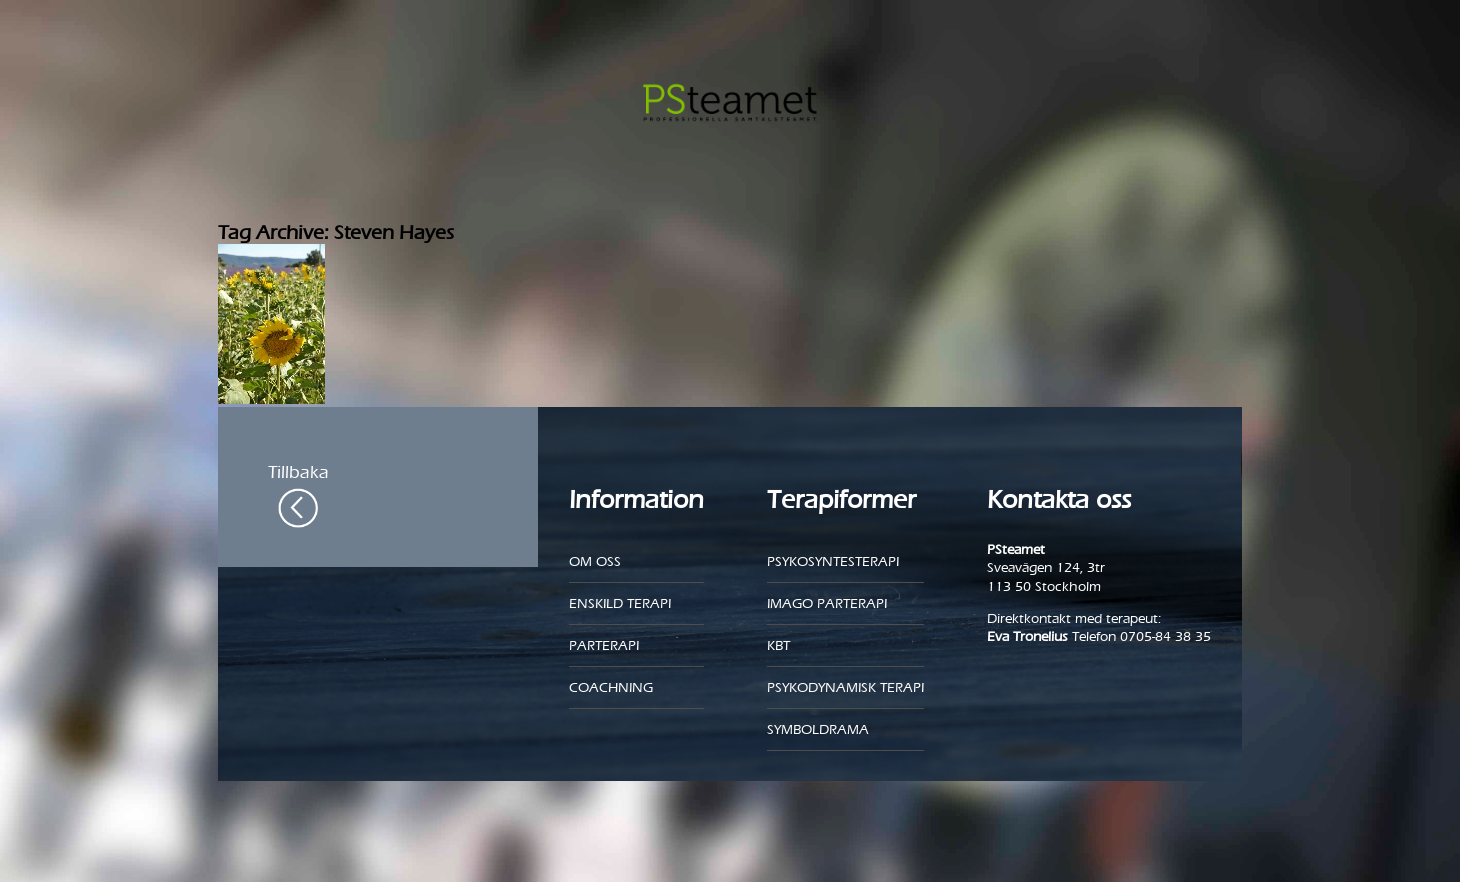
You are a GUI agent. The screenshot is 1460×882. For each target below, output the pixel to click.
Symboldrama (818, 729)
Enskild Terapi (620, 603)
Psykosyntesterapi (833, 561)
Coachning (611, 687)
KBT (778, 645)
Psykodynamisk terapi (845, 687)
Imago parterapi (827, 603)
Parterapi (604, 645)
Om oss (595, 561)
